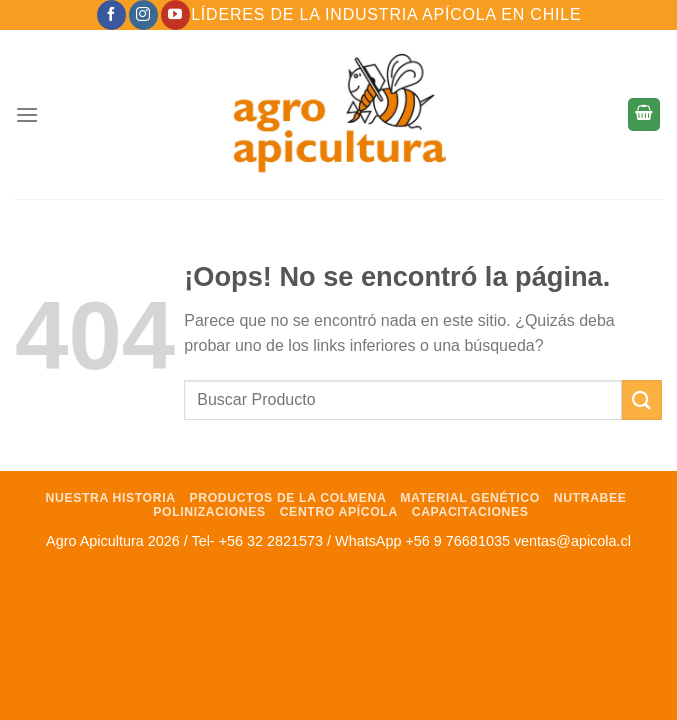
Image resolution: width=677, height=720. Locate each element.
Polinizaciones (209, 512)
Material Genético (470, 498)
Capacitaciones (470, 512)
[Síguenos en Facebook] (111, 15)
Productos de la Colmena (287, 498)
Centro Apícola (339, 512)
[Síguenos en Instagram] (143, 15)
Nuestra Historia (111, 498)
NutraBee (590, 498)
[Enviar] (642, 399)
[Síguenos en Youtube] (175, 15)
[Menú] (27, 114)
